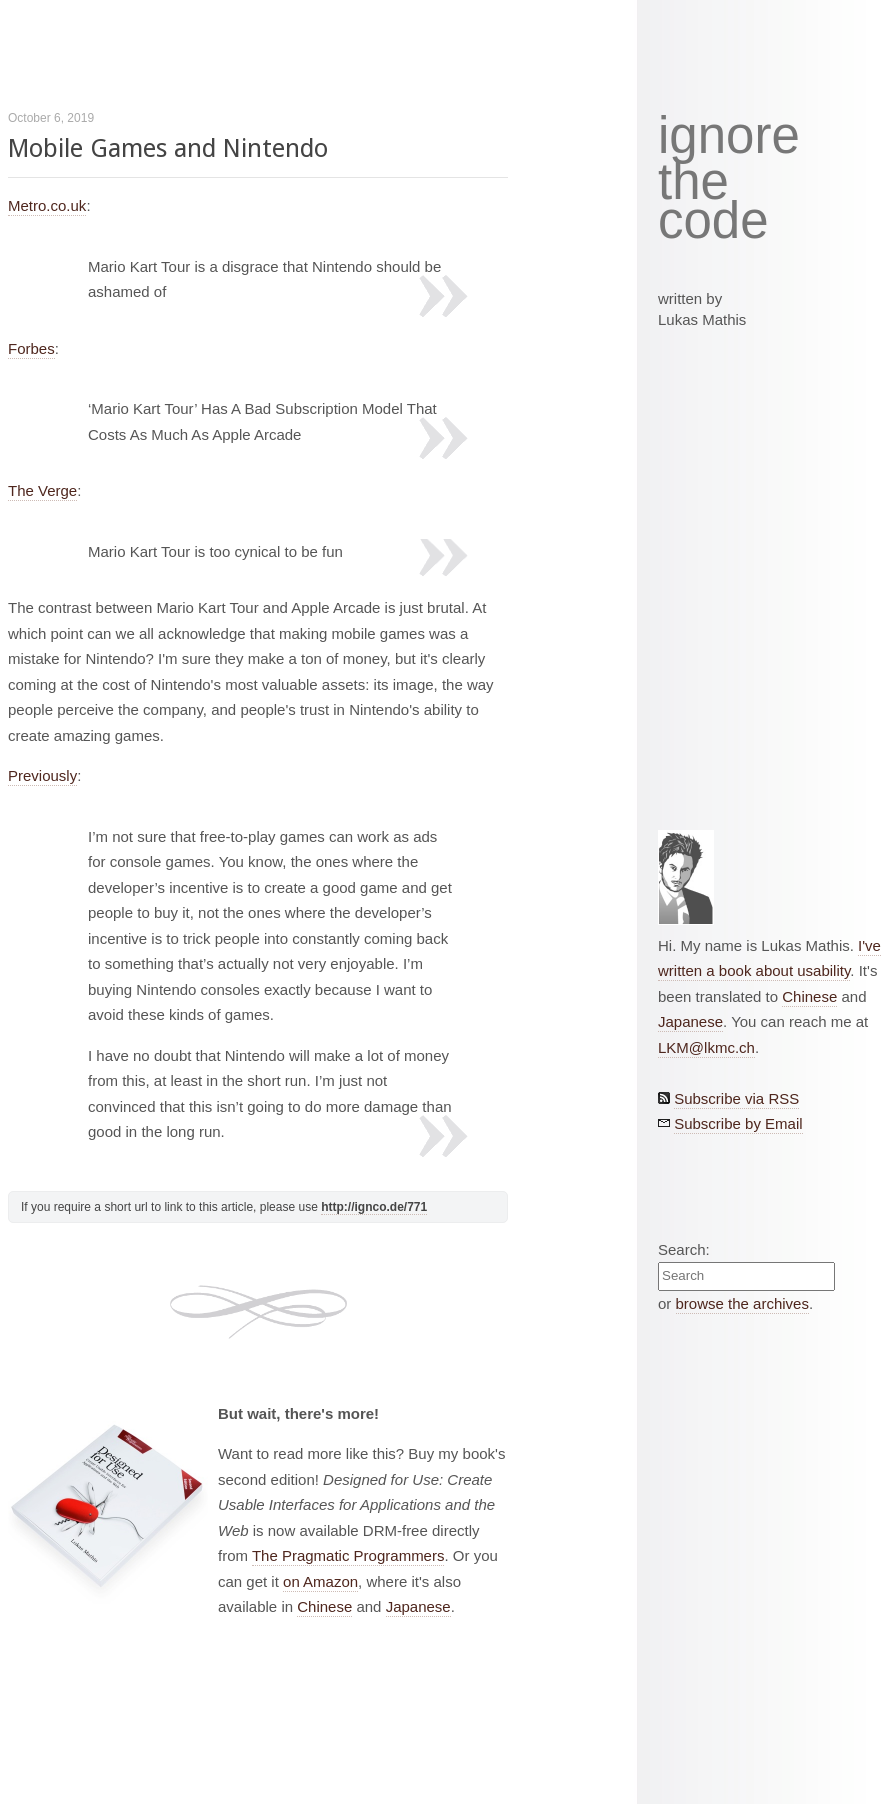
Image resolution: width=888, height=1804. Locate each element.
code (713, 221)
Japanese (418, 1606)
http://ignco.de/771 (374, 1207)
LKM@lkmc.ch (706, 1047)
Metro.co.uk (47, 205)
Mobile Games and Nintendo (168, 148)
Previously (42, 775)
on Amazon (320, 1581)
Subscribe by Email (738, 1123)
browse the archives (742, 1303)
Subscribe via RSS (736, 1098)
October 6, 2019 (51, 118)
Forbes (31, 348)
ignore (729, 136)
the (693, 182)
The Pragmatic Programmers (348, 1555)
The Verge (42, 490)
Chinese (324, 1606)
